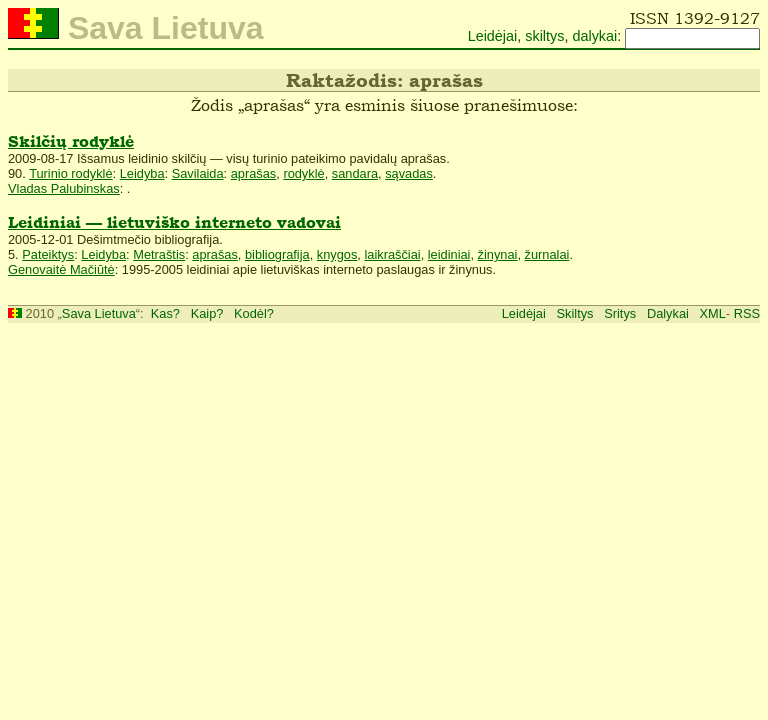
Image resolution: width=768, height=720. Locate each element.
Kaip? (207, 313)
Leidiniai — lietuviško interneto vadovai (174, 222)
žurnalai (547, 254)
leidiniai (449, 254)
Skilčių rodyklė (71, 141)
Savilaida (198, 173)
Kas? (165, 313)
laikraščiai (392, 254)
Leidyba (142, 173)
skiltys (544, 36)
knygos (337, 254)
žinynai (498, 254)
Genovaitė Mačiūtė (61, 269)
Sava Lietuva (99, 313)
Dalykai (668, 313)
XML (713, 313)
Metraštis (159, 254)
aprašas (254, 173)
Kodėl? (254, 313)
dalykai (594, 36)
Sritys (620, 313)
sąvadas (409, 173)
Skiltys (575, 313)
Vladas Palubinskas (64, 188)
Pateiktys (48, 254)
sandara (355, 173)
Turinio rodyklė (70, 173)
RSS (747, 313)
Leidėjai (493, 36)
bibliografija (277, 254)
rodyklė (303, 173)
